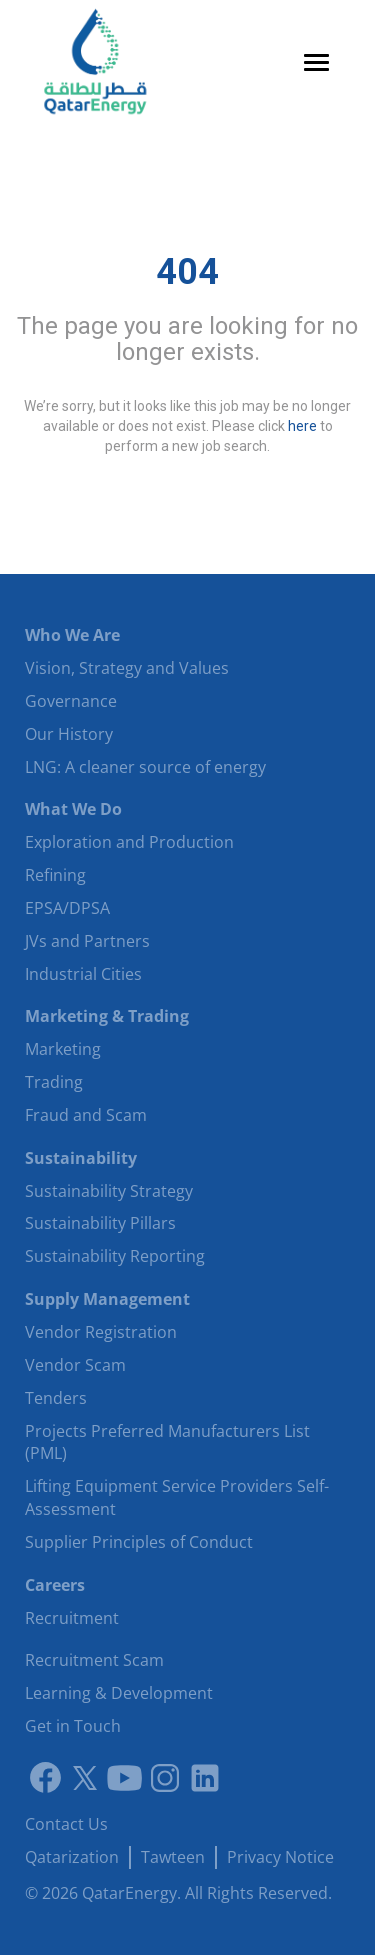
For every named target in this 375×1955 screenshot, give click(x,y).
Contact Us (66, 1824)
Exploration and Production (129, 842)
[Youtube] (125, 1778)
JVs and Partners (87, 941)
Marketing (63, 1049)
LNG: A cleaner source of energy (145, 767)
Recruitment (72, 1618)
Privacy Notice (280, 1857)
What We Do (73, 809)
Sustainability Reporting (115, 1256)
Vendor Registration (101, 1332)
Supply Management (107, 1299)
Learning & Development (119, 1693)
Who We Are (72, 635)
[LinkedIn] (205, 1778)
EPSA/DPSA (67, 908)
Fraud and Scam (86, 1115)
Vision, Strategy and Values (127, 668)
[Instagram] (165, 1778)
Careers (55, 1585)
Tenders (56, 1398)
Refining (55, 875)
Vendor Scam (75, 1365)
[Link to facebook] (45, 1778)
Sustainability (81, 1158)
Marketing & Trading (107, 1016)
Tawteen (173, 1857)
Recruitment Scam (94, 1660)
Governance (71, 701)
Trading (54, 1082)
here (302, 425)
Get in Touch (73, 1726)
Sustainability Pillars (100, 1223)
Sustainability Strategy (109, 1191)
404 (187, 272)
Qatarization (72, 1857)
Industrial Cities (83, 974)
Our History (69, 734)
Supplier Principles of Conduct (139, 1542)
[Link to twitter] (85, 1778)
